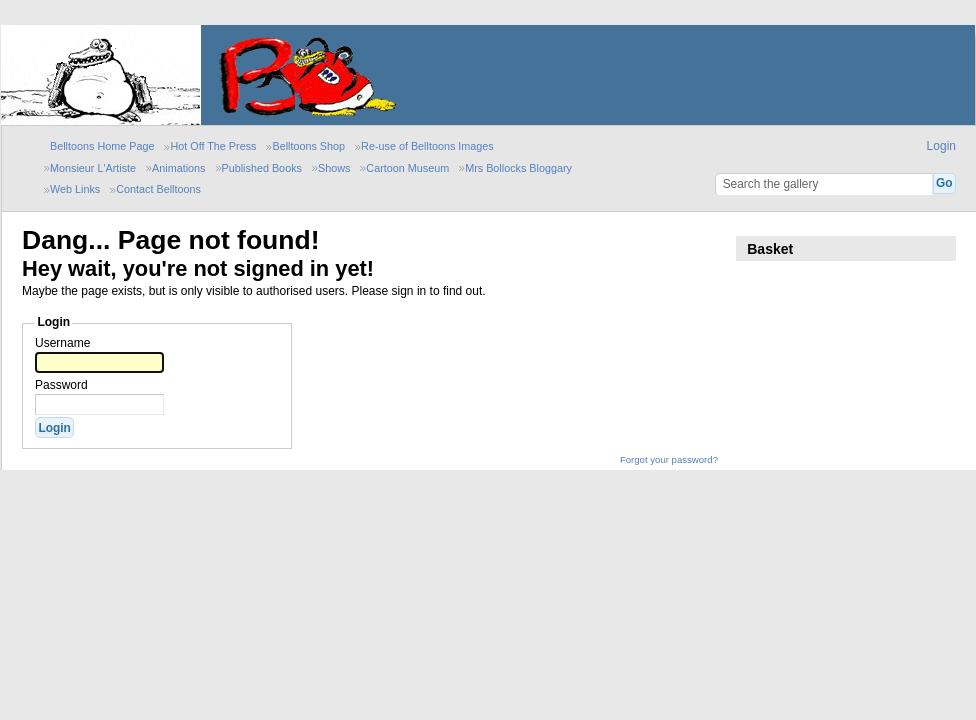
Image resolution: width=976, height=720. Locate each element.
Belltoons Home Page (102, 146)
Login (941, 146)
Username (62, 343)
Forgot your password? (669, 459)
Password (61, 385)
